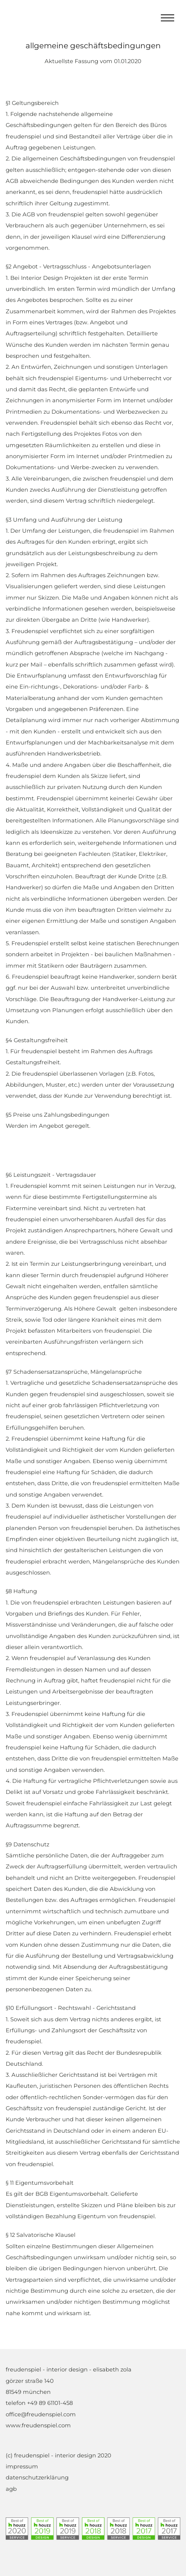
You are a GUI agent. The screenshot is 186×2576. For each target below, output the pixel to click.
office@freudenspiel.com (41, 2414)
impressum (22, 2466)
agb (11, 2489)
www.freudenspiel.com (38, 2425)
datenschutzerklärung (37, 2477)
